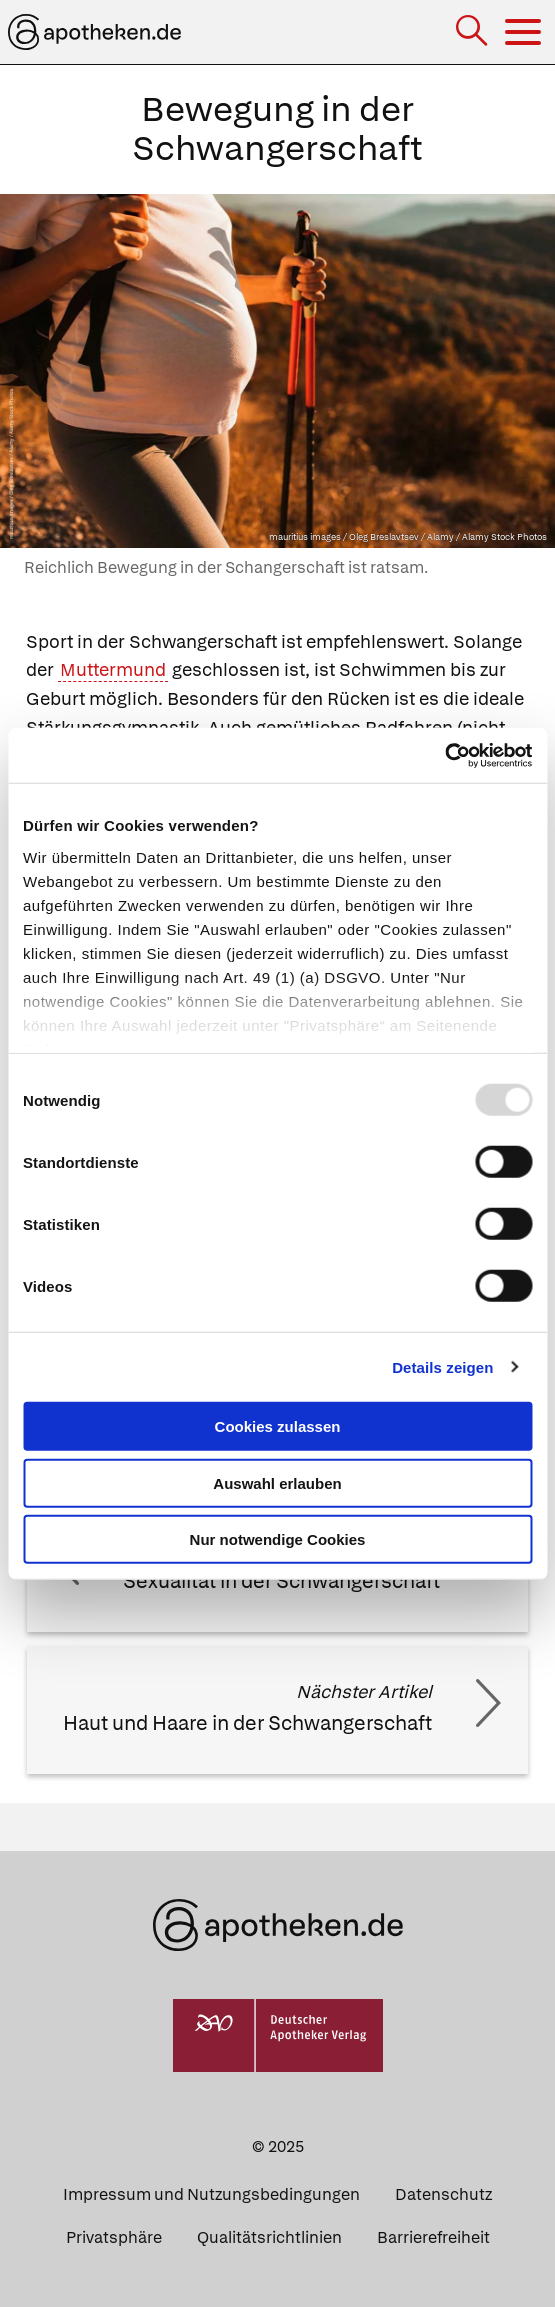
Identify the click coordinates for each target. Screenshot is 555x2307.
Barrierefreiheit (433, 2237)
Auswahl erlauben (277, 1482)
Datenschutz (443, 2194)
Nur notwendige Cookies (278, 1539)
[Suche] (473, 32)
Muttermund (113, 669)
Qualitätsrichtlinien (269, 2237)
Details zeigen (442, 1366)
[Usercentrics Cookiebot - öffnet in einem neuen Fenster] (444, 755)
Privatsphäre (114, 2237)
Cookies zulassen (278, 1426)
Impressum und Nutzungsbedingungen (211, 2194)
